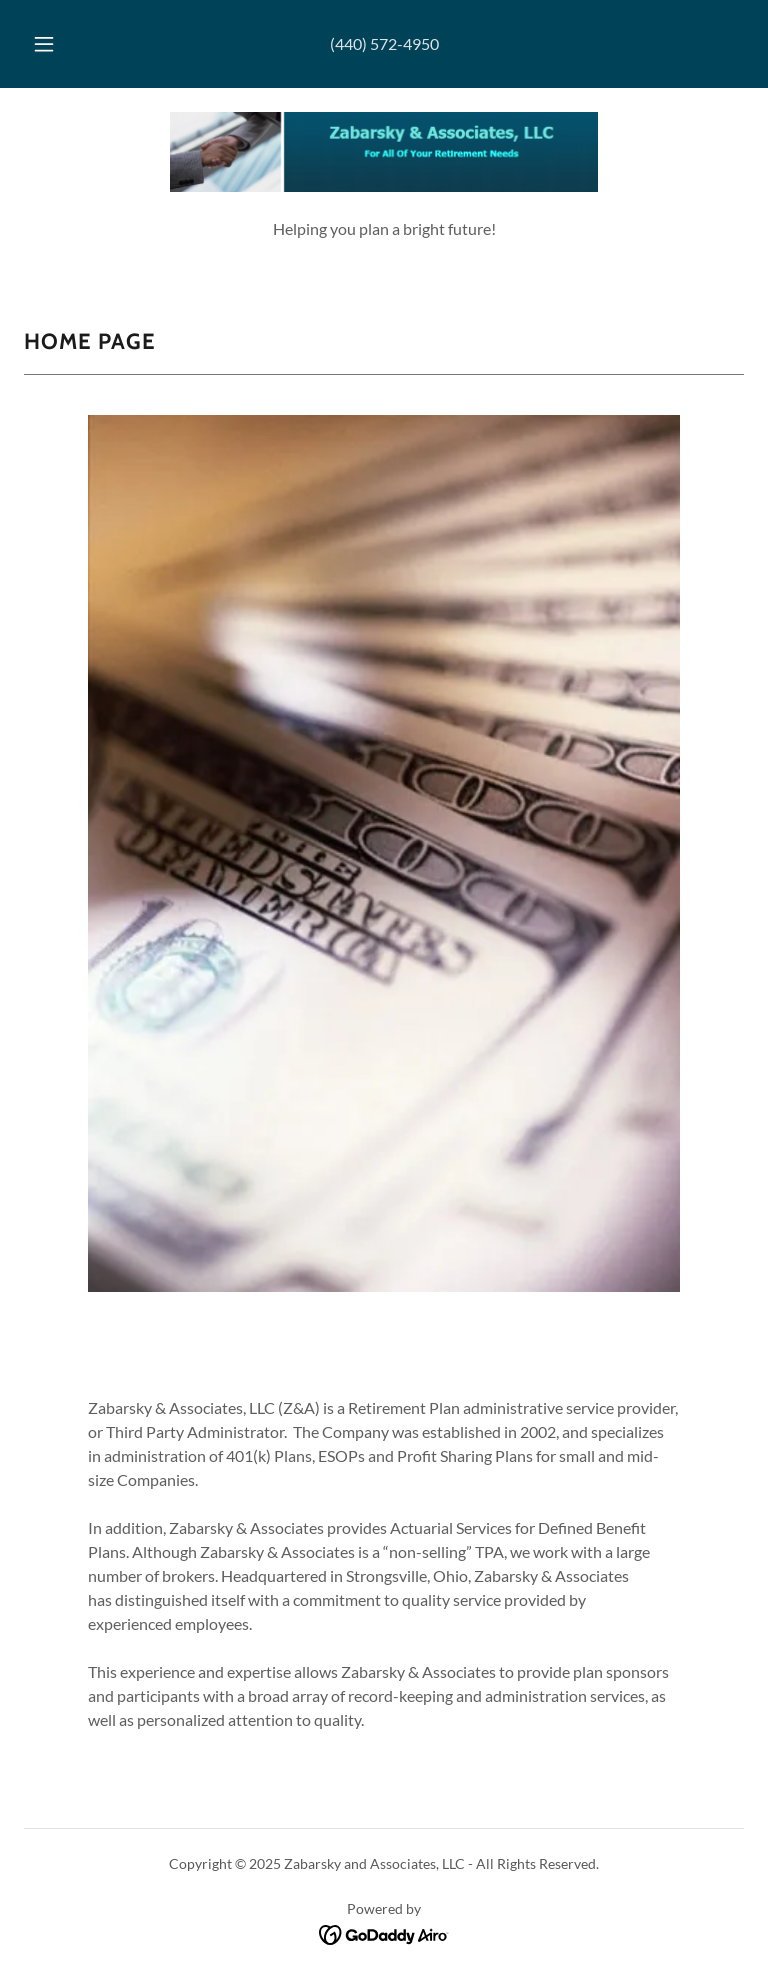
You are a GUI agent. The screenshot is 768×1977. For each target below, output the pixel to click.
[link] (384, 152)
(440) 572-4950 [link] (384, 43)
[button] (55, 44)
